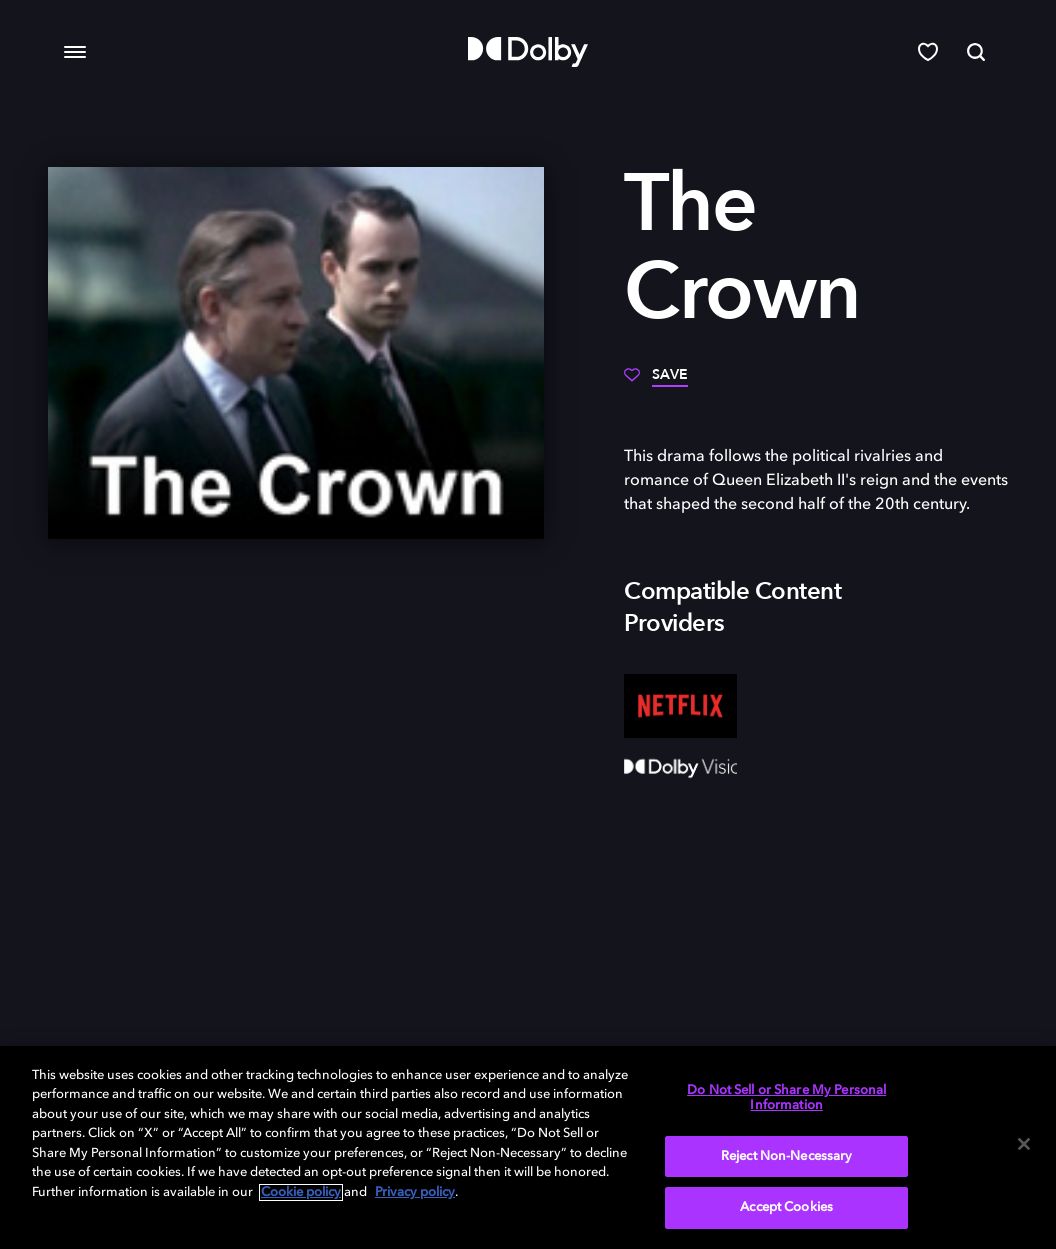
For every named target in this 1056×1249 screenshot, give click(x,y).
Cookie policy (301, 1192)
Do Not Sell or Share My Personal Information (786, 1098)
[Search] (976, 52)
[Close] (1024, 1144)
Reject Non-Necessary (787, 1156)
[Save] (656, 382)
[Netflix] (680, 706)
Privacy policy (415, 1192)
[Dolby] (528, 52)
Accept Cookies (786, 1207)
